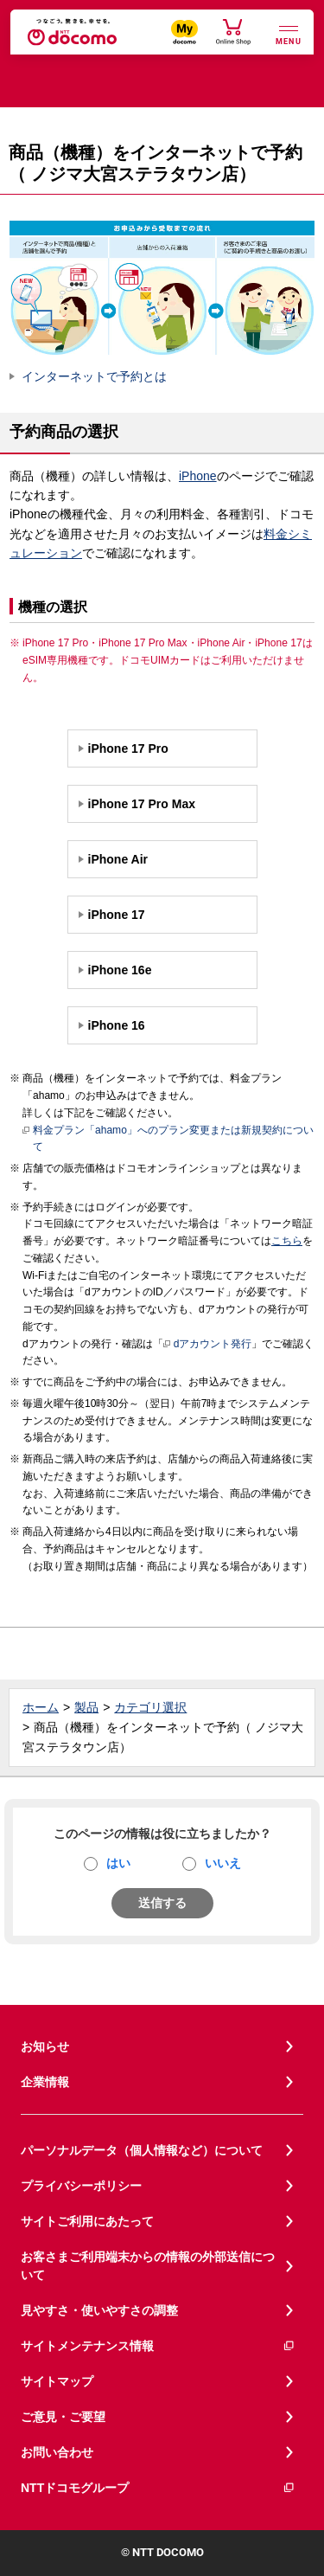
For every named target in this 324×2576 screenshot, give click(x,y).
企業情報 (45, 2082)
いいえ (223, 1863)
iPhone (198, 476)
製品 (86, 1707)
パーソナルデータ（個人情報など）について (142, 2150)
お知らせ (45, 2046)
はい (118, 1863)
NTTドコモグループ (158, 2488)
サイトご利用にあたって (87, 2221)
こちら (286, 1241)
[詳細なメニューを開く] (288, 33)
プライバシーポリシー (81, 2186)
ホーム (40, 1707)
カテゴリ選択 (150, 1707)
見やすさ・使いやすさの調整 (99, 2310)
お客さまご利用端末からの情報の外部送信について (148, 2266)
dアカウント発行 (207, 1344)
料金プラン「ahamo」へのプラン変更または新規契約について (168, 1137)
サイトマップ (57, 2381)
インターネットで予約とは (94, 376)
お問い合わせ (57, 2452)
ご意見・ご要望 (63, 2417)
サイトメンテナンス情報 (158, 2346)
